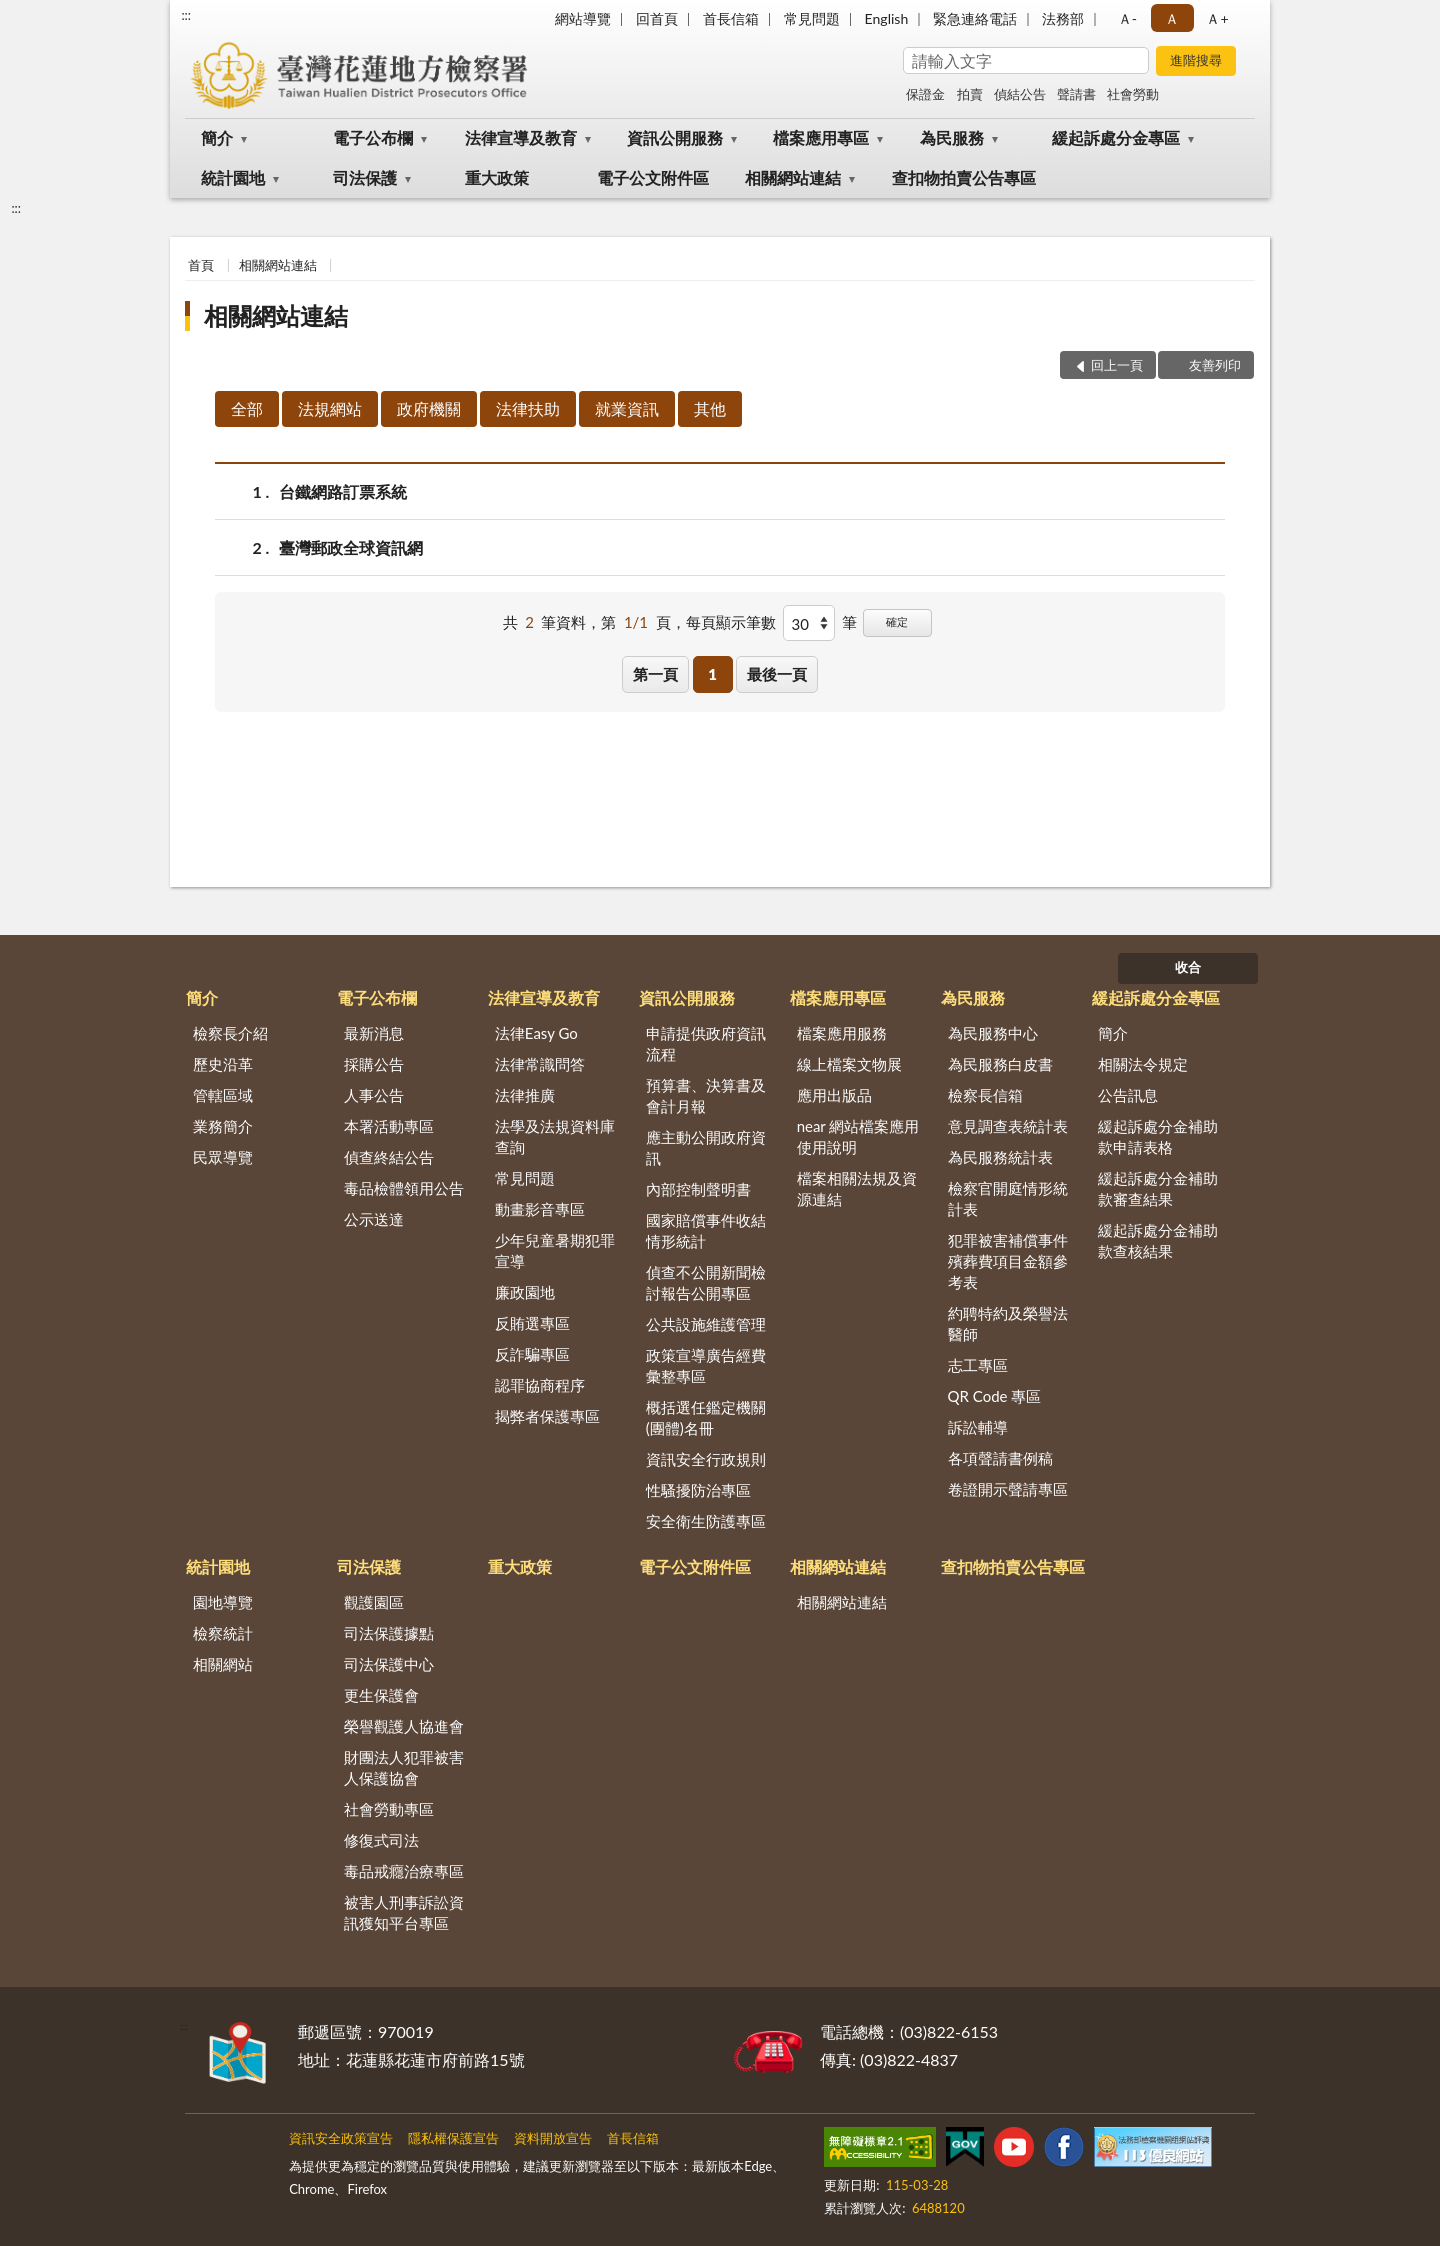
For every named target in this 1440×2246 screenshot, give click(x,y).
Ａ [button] (1172, 18)
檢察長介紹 (230, 1033)
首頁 (201, 265)
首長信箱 (731, 18)
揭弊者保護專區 (547, 1416)
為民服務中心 (993, 1033)
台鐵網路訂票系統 (343, 491)
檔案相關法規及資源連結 (857, 1188)
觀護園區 (374, 1602)
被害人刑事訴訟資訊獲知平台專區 (404, 1912)
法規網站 (330, 408)
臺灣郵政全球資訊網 (351, 547)
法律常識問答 (540, 1064)
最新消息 (374, 1033)
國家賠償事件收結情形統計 (706, 1230)
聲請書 (1076, 94)
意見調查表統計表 (1008, 1126)
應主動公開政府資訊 (706, 1147)
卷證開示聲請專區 (1008, 1489)
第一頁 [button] (655, 674)
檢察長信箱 (985, 1095)
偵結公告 (1020, 94)
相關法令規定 (1143, 1064)
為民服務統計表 (1000, 1157)
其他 (710, 408)
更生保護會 (381, 1695)
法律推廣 (525, 1095)
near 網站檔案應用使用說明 (858, 1136)
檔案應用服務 (842, 1033)
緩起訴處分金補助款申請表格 (1158, 1136)
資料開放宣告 (553, 2138)
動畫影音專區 (540, 1209)
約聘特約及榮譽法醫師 (1008, 1323)
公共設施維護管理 (706, 1324)
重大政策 (497, 177)
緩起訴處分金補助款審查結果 (1158, 1188)
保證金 (925, 94)
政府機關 (429, 408)
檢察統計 (223, 1633)
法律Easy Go (536, 1033)
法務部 (1063, 18)
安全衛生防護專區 (706, 1521)
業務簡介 (223, 1126)
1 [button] (712, 674)
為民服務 (952, 137)
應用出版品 (834, 1095)
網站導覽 (583, 18)
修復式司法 (381, 1840)
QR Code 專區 (995, 1396)
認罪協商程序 (540, 1385)
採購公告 (374, 1064)
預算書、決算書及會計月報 (706, 1095)
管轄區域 (223, 1095)
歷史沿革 (223, 1064)
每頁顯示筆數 (731, 622)
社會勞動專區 (389, 1809)
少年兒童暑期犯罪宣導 (555, 1250)
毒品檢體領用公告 (404, 1188)
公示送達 (374, 1219)
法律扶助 (528, 408)
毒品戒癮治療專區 (404, 1871)
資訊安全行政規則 (706, 1459)
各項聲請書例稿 (1000, 1458)
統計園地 (233, 177)
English (887, 18)
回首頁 (657, 18)
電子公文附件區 (653, 177)
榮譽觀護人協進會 (404, 1726)
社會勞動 (1133, 94)
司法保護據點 (389, 1633)
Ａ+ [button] (1217, 18)
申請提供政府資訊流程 (706, 1043)
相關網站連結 (793, 177)
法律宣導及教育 (521, 137)
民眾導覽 (223, 1157)
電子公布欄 (373, 137)
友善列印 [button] (1215, 365)
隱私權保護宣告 (453, 2138)
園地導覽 (223, 1602)
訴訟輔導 (978, 1427)
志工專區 (978, 1365)
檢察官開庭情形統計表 (1008, 1198)
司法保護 (365, 177)
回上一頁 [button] (1117, 365)
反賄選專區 (532, 1323)
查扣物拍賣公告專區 (964, 177)
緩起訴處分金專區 (1116, 137)
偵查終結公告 (389, 1157)
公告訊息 (1128, 1095)
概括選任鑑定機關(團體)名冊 (706, 1417)
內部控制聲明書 (698, 1189)
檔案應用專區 (821, 137)
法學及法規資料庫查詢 (555, 1136)
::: (186, 15)
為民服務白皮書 (1000, 1064)
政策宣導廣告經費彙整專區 (706, 1365)
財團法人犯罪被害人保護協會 (404, 1767)
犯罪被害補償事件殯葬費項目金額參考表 (1008, 1261)
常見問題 (812, 18)
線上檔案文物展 (849, 1064)
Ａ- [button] (1127, 18)
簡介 (217, 137)
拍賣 (970, 94)
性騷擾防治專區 (698, 1490)
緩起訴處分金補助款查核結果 (1158, 1240)
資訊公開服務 (675, 137)
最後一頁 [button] (777, 674)
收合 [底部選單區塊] (1188, 967)
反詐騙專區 (532, 1354)
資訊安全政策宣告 (341, 2138)
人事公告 (374, 1095)
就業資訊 (627, 408)
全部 (247, 408)
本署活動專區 (389, 1126)
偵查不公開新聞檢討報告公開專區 (706, 1282)
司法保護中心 (389, 1664)
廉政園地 (525, 1292)
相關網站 (223, 1664)
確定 (897, 621)
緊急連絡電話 (975, 18)
